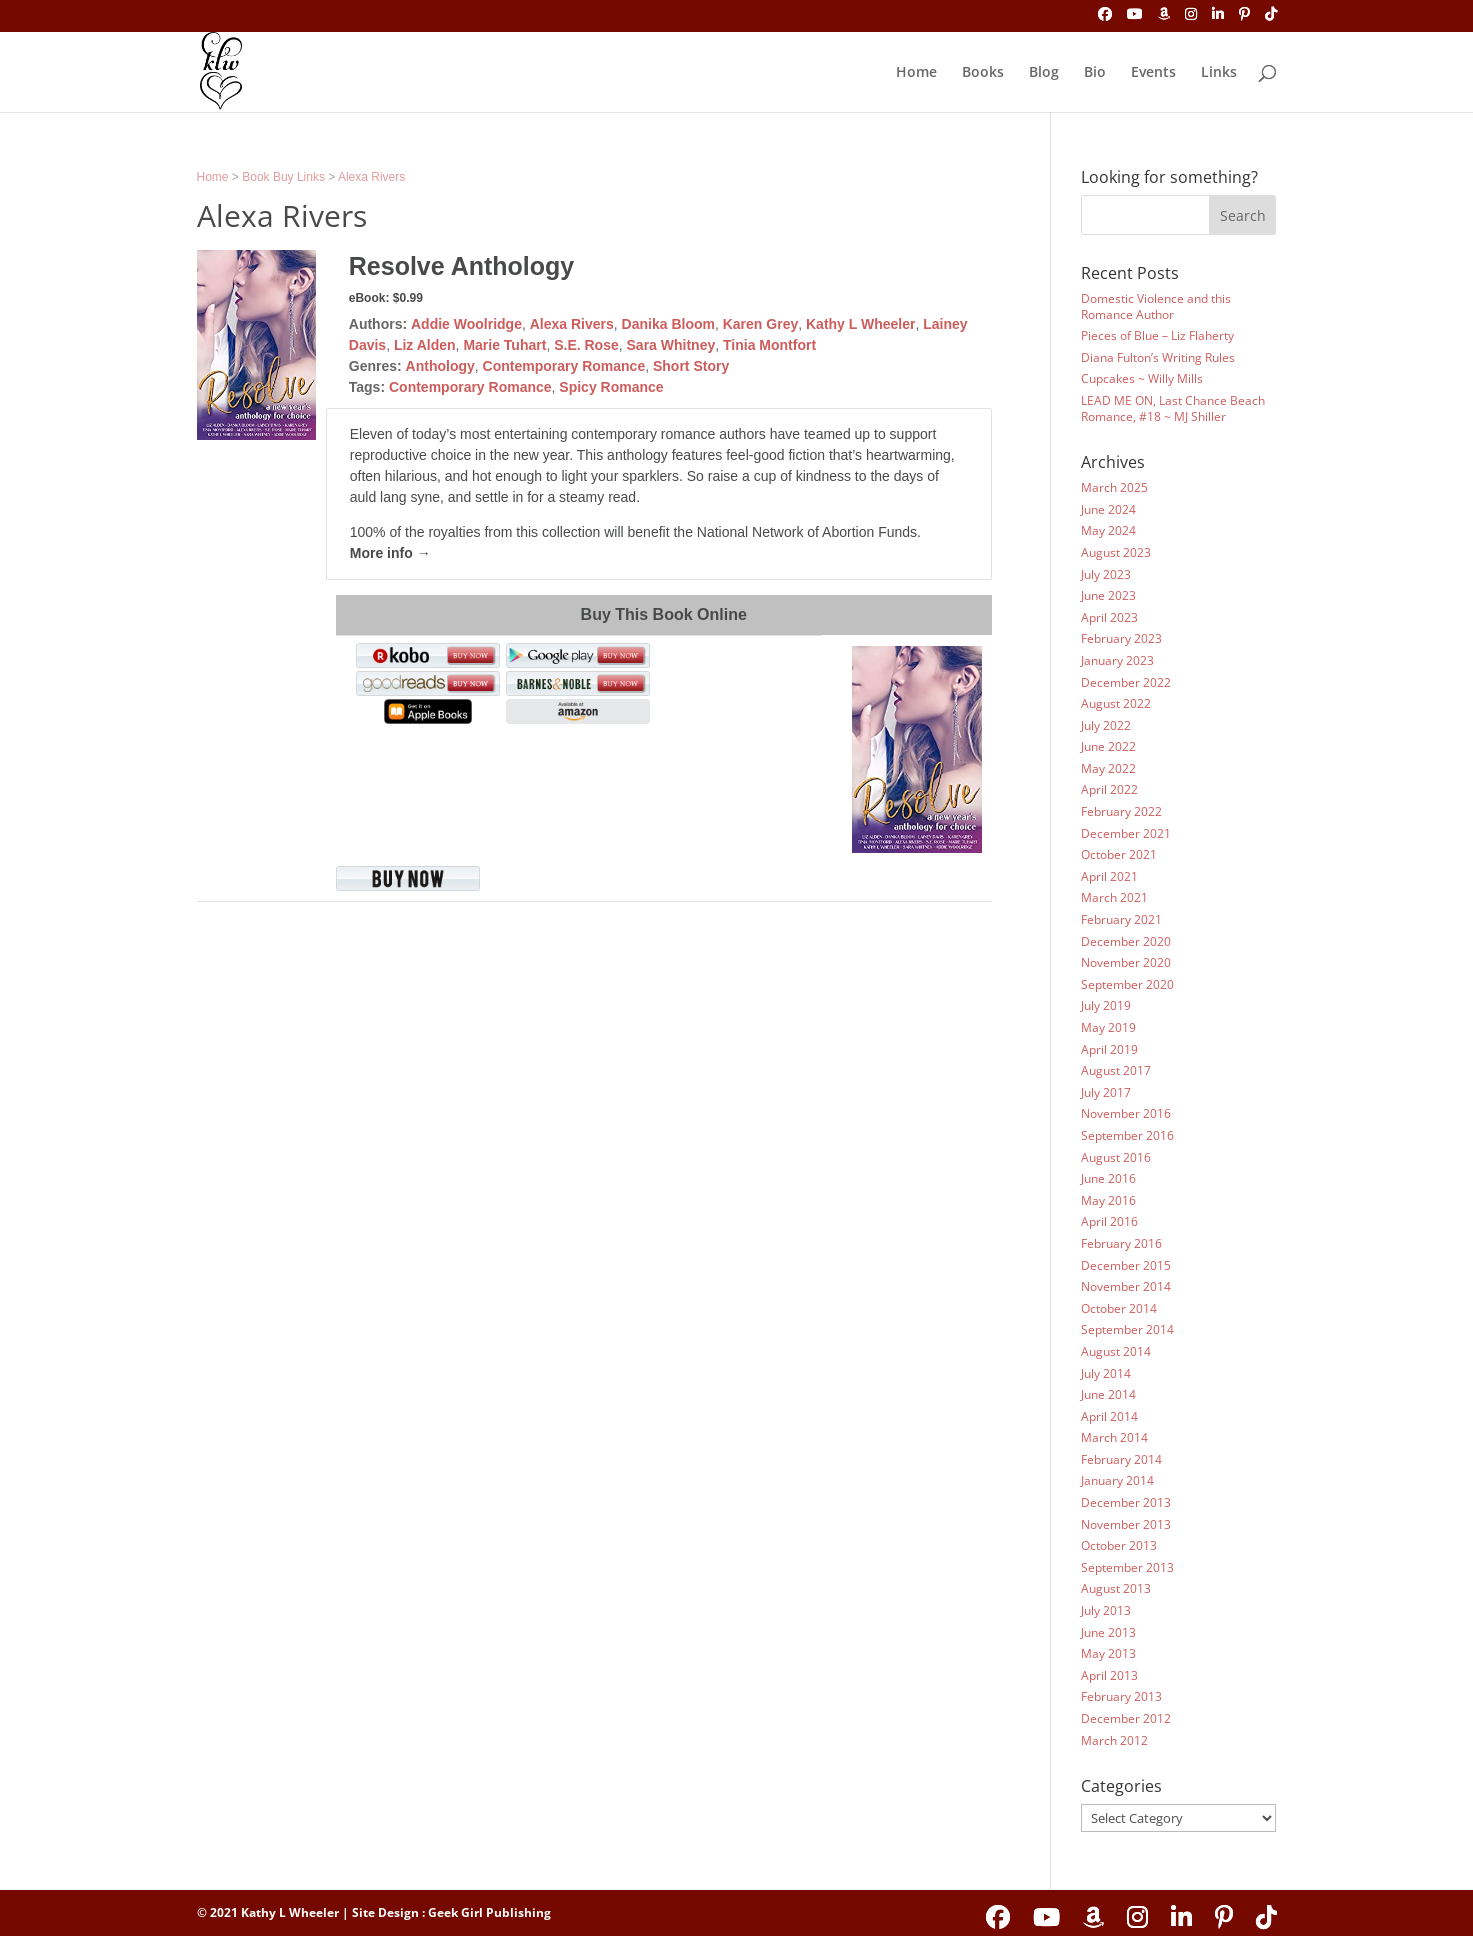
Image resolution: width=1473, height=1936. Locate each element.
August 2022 (1116, 703)
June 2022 (1108, 746)
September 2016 (1127, 1135)
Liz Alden (425, 345)
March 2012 (1114, 1740)
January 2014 (1117, 1480)
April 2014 (1109, 1416)
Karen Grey (760, 324)
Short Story (691, 366)
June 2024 (1108, 509)
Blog (1044, 73)
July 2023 (1106, 574)
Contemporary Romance (564, 366)
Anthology (440, 366)
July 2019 (1106, 1005)
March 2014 (1114, 1437)
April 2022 (1109, 789)
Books (983, 73)
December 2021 (1126, 833)
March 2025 (1114, 487)
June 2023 (1108, 595)
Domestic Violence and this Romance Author (1156, 306)
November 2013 (1126, 1524)
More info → (390, 553)
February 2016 (1121, 1243)
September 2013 (1127, 1567)
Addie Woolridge (466, 324)
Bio (1095, 73)
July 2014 (1106, 1373)
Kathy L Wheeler (860, 324)
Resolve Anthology (462, 266)
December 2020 (1126, 941)
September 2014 (1127, 1329)
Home (916, 73)
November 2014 (1126, 1286)
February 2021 (1121, 919)
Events (1153, 73)
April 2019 (1109, 1049)
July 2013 (1106, 1610)
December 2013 (1126, 1502)
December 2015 (1126, 1265)
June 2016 (1108, 1178)
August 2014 (1116, 1351)
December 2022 (1126, 682)
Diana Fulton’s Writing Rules (1158, 357)
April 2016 (1109, 1221)
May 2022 (1108, 768)
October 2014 (1119, 1308)
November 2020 (1126, 962)
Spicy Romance (611, 387)
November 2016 (1126, 1113)
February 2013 (1121, 1696)
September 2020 (1127, 984)
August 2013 (1116, 1588)
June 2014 (1108, 1394)
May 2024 (1108, 530)
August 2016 (1116, 1157)
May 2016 (1108, 1200)
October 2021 (1119, 854)
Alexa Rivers (371, 177)
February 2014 (1121, 1459)
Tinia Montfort (769, 345)
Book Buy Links (283, 177)
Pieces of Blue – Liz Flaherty (1157, 335)
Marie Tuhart (504, 345)
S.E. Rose (586, 345)
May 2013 (1108, 1653)
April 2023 (1109, 617)
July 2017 (1106, 1092)
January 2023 (1117, 660)
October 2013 (1119, 1545)
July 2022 (1106, 725)
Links (1219, 73)
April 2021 (1109, 876)
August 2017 (1116, 1070)
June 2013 (1108, 1632)
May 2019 (1108, 1027)
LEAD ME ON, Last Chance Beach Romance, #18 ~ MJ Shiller (1173, 408)
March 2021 (1114, 897)
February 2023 (1121, 638)
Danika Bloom (668, 324)
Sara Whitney (671, 345)
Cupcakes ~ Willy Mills (1142, 378)
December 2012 (1126, 1718)
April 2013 (1109, 1675)
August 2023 (1116, 552)
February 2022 (1121, 811)
